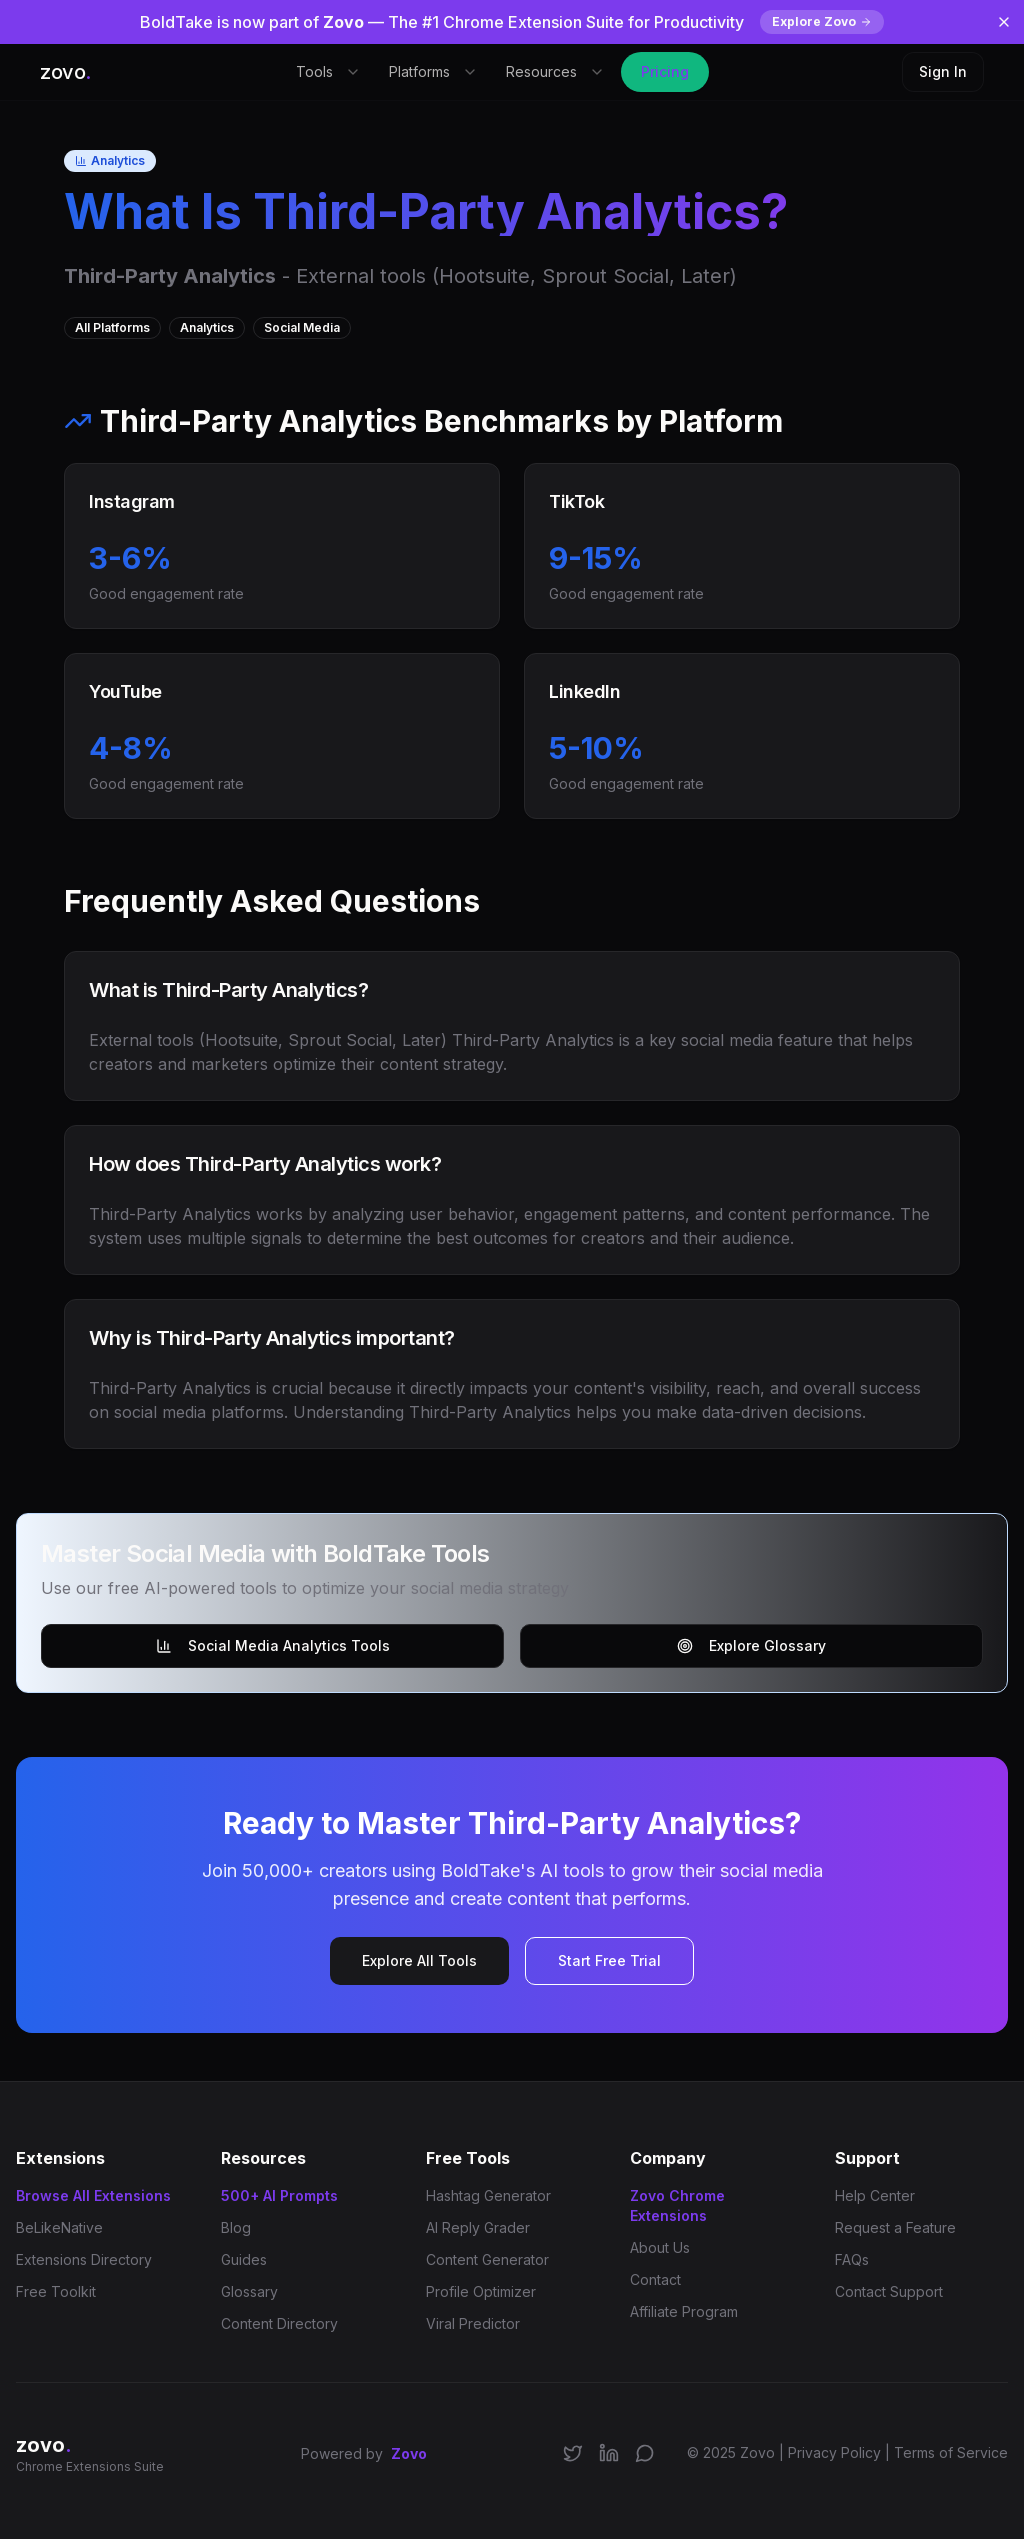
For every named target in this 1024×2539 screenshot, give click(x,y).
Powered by (364, 2454)
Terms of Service (951, 2452)
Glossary (249, 2291)
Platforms (433, 71)
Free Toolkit (56, 2291)
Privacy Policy (834, 2452)
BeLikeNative (59, 2227)
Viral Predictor (473, 2323)
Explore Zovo (822, 21)
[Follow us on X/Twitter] (573, 2453)
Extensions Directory (84, 2259)
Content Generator (487, 2259)
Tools (328, 71)
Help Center (875, 2195)
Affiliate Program (684, 2311)
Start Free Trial (609, 1960)
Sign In (943, 71)
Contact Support (889, 2291)
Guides (244, 2259)
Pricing (665, 71)
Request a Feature (895, 2227)
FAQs (852, 2259)
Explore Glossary (751, 1645)
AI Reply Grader (478, 2227)
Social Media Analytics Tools (273, 1645)
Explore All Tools (419, 1960)
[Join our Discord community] (645, 2453)
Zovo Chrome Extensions (677, 2205)
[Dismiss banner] (1004, 22)
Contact (655, 2279)
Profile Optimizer (481, 2291)
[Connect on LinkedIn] (609, 2453)
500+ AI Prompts (279, 2195)
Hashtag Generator (488, 2195)
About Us (660, 2247)
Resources (555, 71)
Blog (236, 2227)
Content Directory (279, 2323)
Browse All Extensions (93, 2195)
